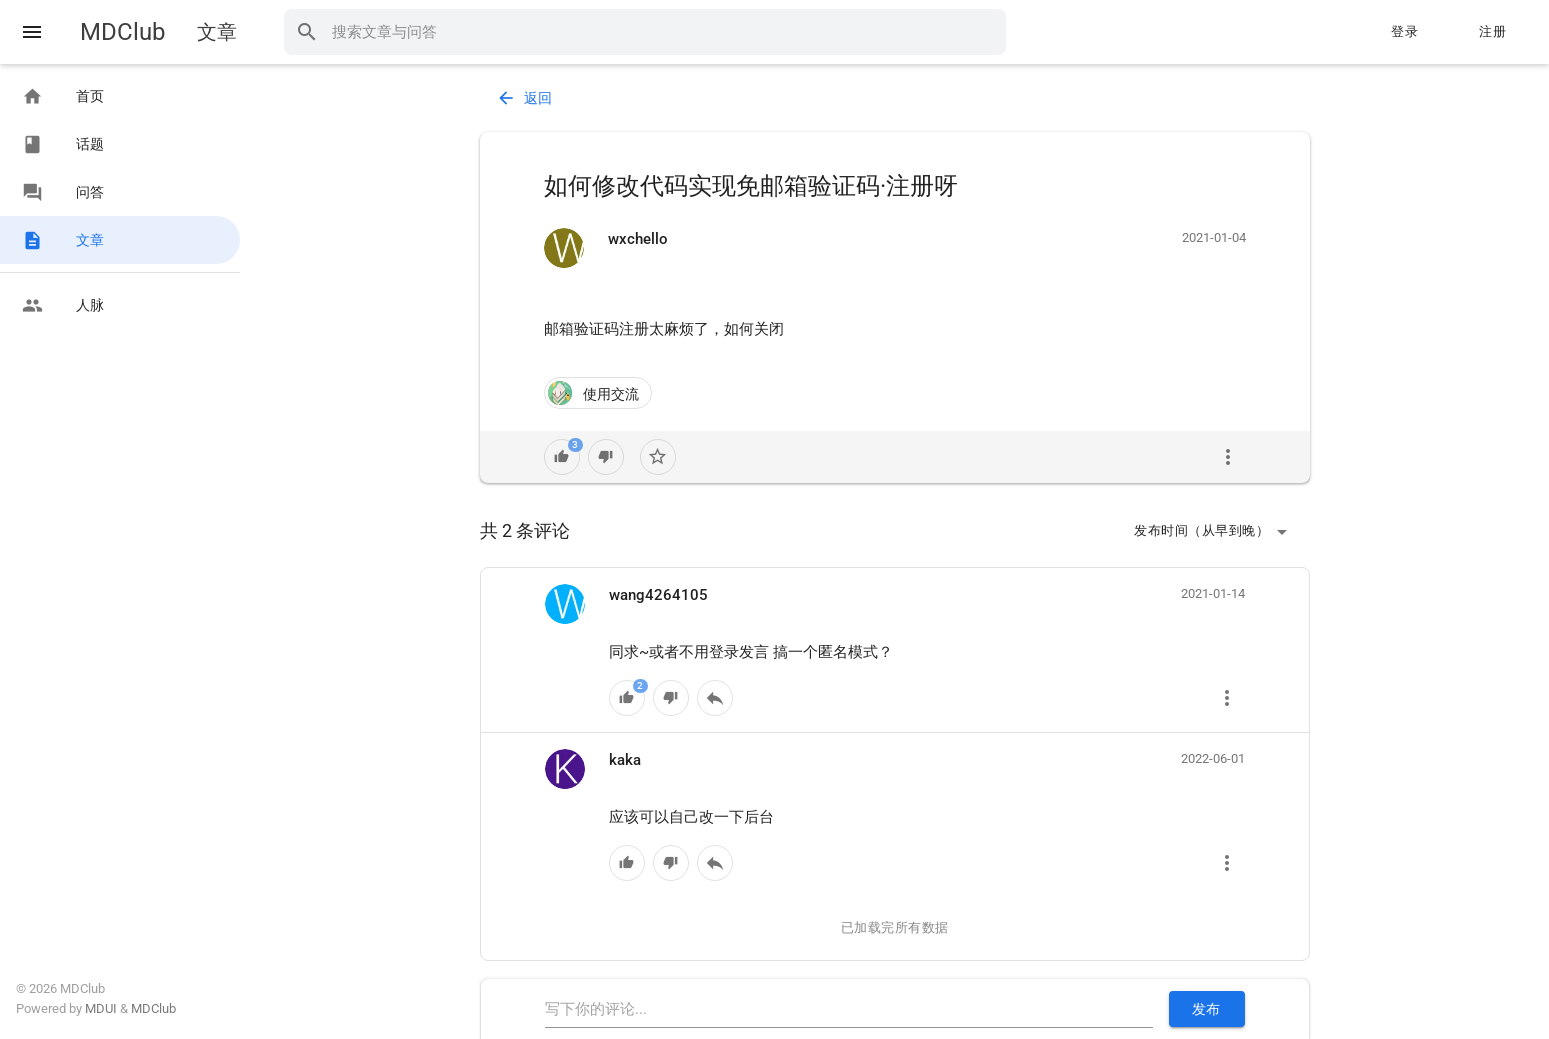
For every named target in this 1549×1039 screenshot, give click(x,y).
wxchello (638, 239)
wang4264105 (658, 595)
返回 (524, 98)
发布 (1206, 1009)
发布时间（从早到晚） (1213, 532)
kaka (625, 760)
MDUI (101, 1008)
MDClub (122, 32)
